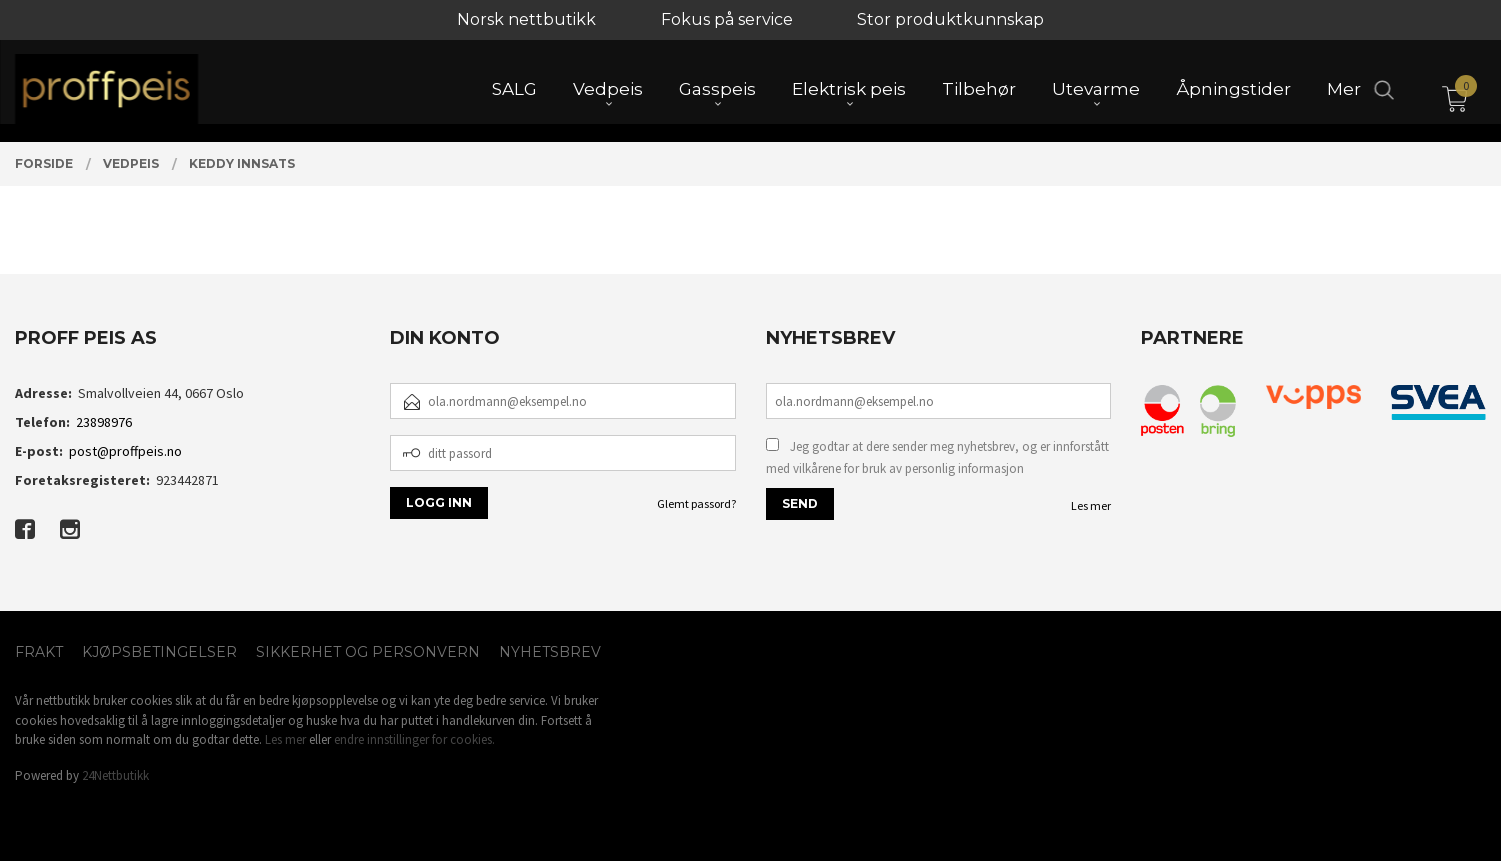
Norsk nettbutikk (526, 19)
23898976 (104, 422)
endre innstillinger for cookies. (414, 739)
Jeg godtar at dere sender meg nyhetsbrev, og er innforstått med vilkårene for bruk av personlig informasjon (937, 457)
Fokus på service (727, 19)
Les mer (1091, 505)
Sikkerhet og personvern (368, 652)
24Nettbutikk (115, 775)
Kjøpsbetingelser (159, 652)
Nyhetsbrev (550, 652)
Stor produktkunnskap (950, 19)
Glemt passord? (696, 503)
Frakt (39, 652)
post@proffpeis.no (125, 451)
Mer (1344, 91)
